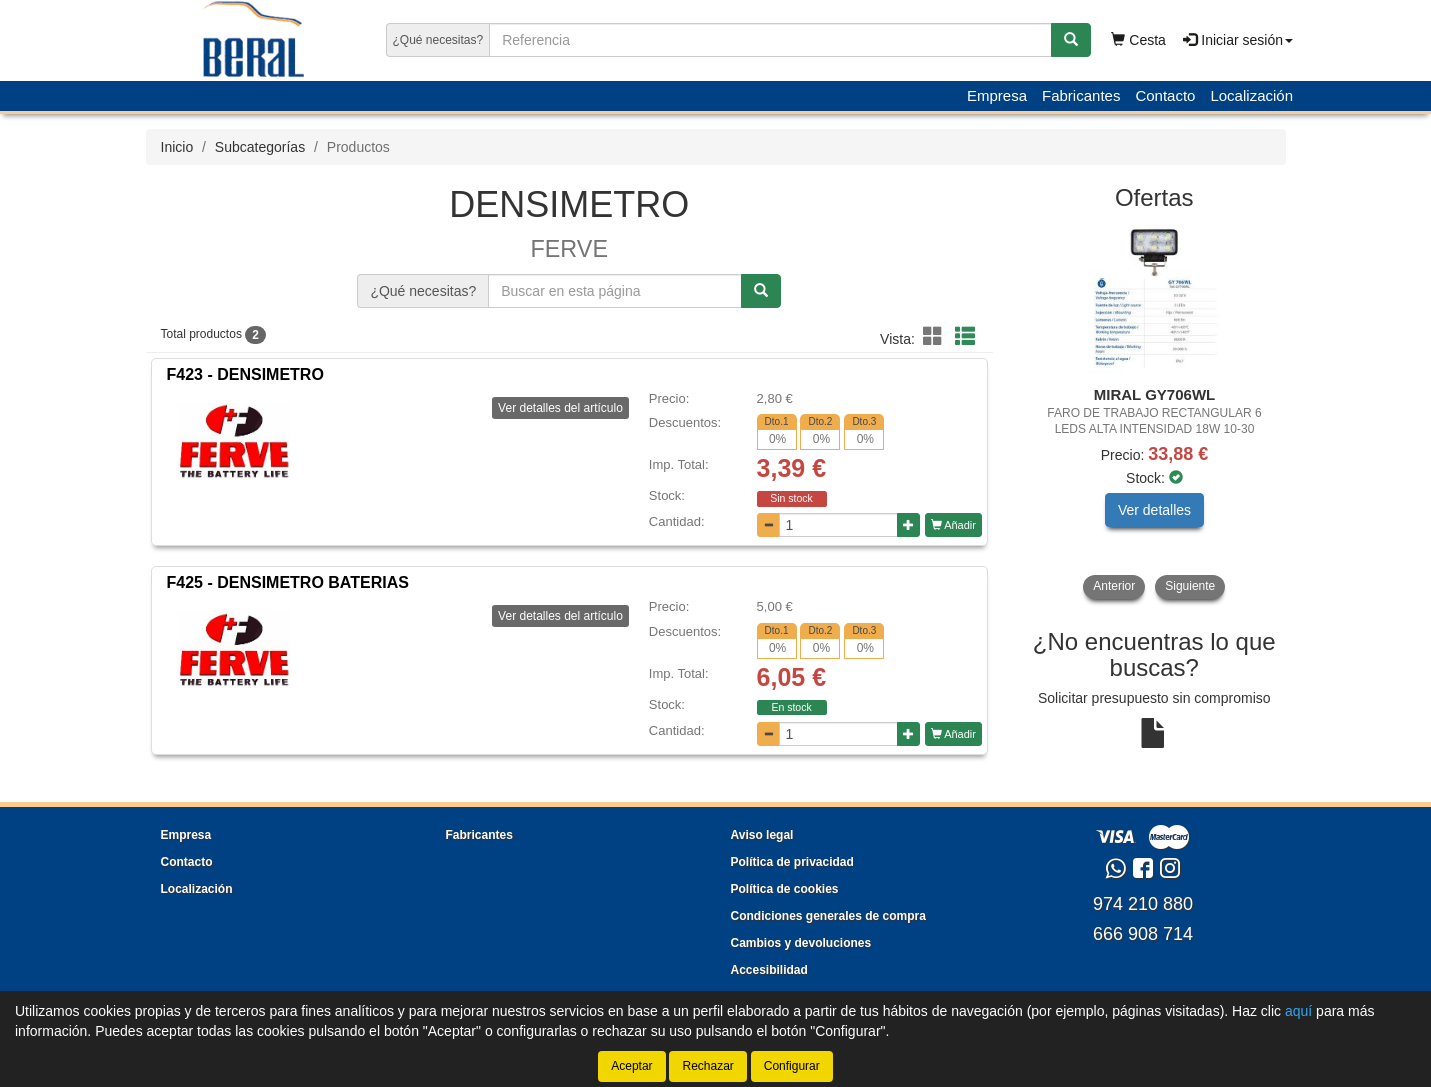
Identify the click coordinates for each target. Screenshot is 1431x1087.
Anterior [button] (1114, 586)
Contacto (1165, 95)
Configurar (792, 1066)
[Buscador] (770, 40)
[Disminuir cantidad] (768, 525)
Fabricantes (1081, 95)
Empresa (997, 95)
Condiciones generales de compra (828, 916)
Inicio (177, 147)
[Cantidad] (838, 525)
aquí (1298, 1011)
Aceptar (631, 1066)
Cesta (1138, 40)
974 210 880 (1143, 904)
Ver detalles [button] (1154, 510)
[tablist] (1154, 412)
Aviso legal (762, 835)
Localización (1251, 95)
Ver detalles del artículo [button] (560, 408)
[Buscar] (1071, 40)
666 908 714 (1143, 934)
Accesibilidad (769, 970)
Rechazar (707, 1066)
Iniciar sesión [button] (1238, 40)
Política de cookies (785, 889)
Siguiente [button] (1190, 586)
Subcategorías (260, 147)
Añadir (953, 525)
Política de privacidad (792, 862)
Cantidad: (677, 521)
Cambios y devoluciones (801, 943)
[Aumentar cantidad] (908, 525)
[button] (936, 337)
